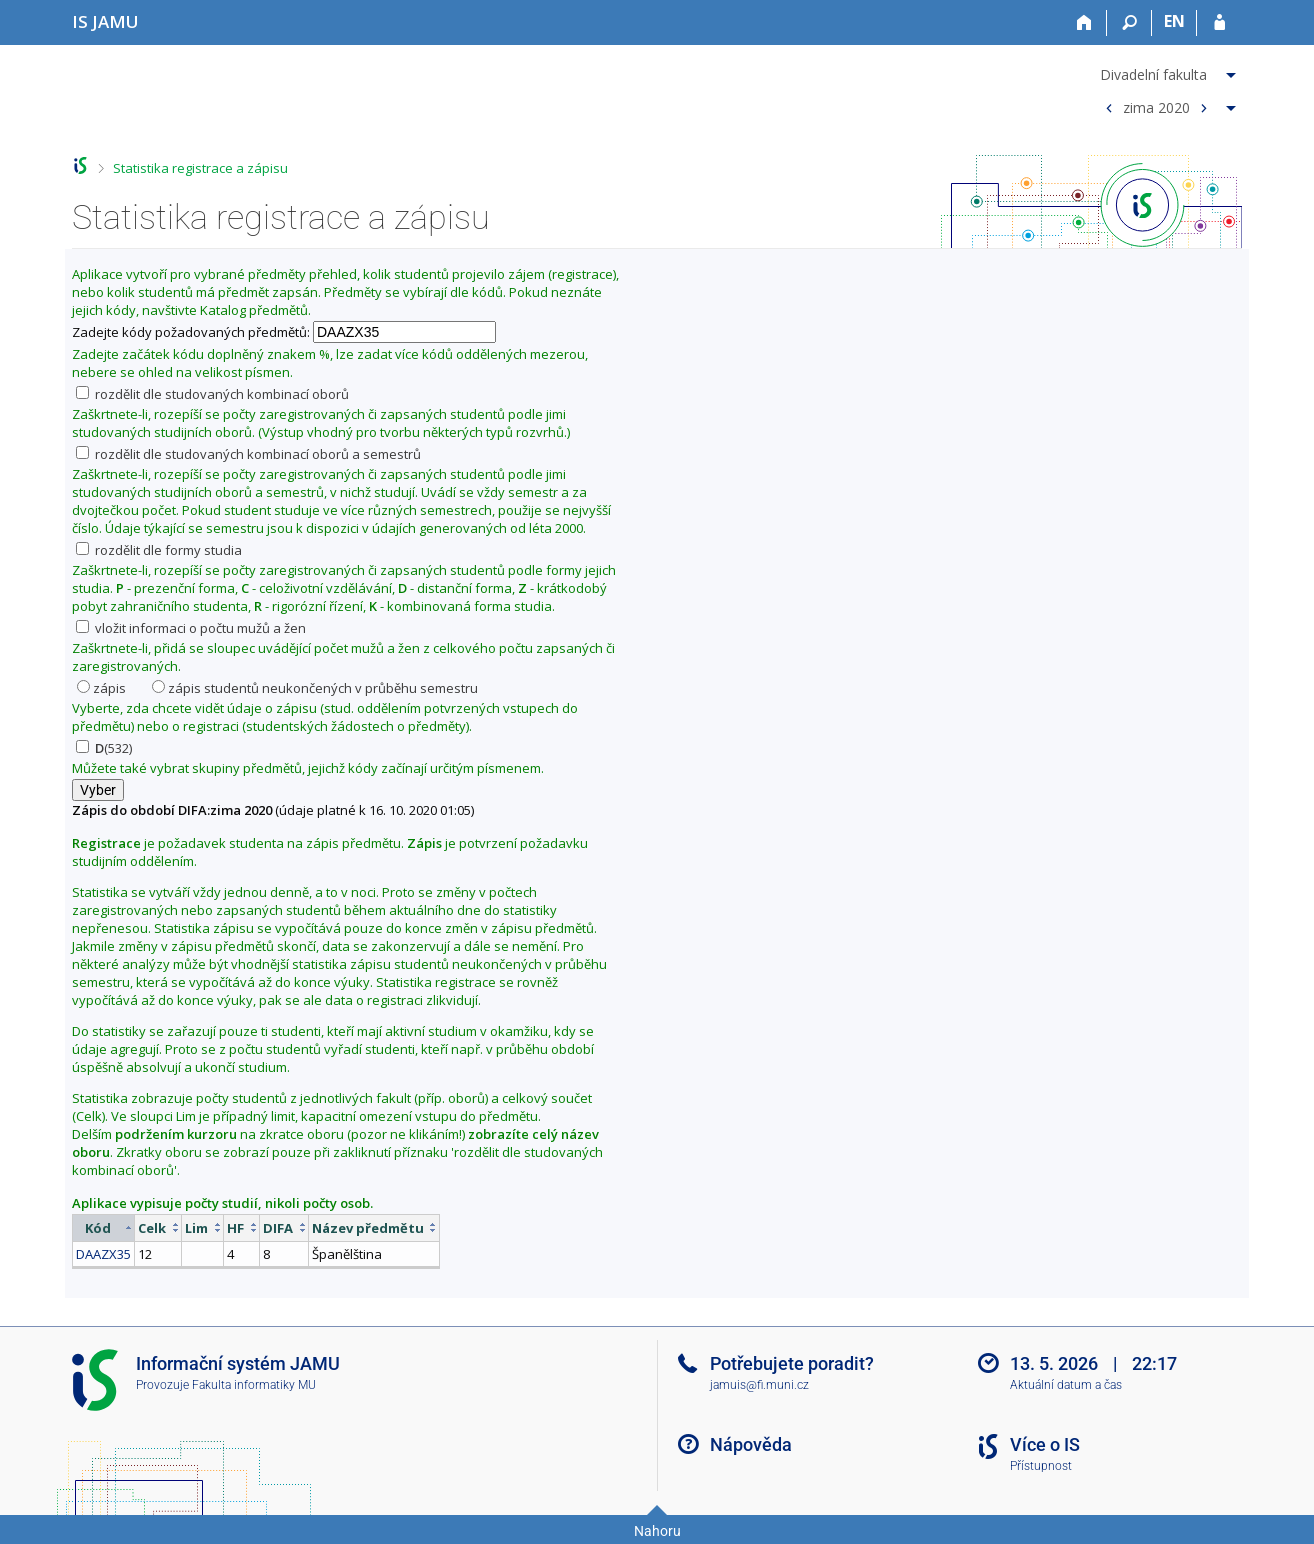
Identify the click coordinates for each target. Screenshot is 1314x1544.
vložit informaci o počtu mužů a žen (191, 628)
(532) (104, 748)
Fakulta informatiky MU (254, 1385)
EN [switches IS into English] (1174, 21)
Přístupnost (1041, 1466)
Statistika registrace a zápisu (200, 168)
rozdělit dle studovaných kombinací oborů (212, 394)
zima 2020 (1156, 106)
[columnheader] (104, 1227)
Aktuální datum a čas (1066, 1385)
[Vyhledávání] (1129, 23)
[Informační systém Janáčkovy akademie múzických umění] (105, 21)
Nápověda (751, 1444)
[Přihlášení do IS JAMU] (1219, 23)
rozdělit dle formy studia (159, 550)
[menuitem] (1168, 71)
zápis (101, 688)
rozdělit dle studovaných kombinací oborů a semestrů (248, 454)
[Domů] (1084, 23)
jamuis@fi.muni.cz (759, 1385)
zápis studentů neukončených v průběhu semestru (315, 688)
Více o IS (1045, 1444)
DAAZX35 (103, 1254)
